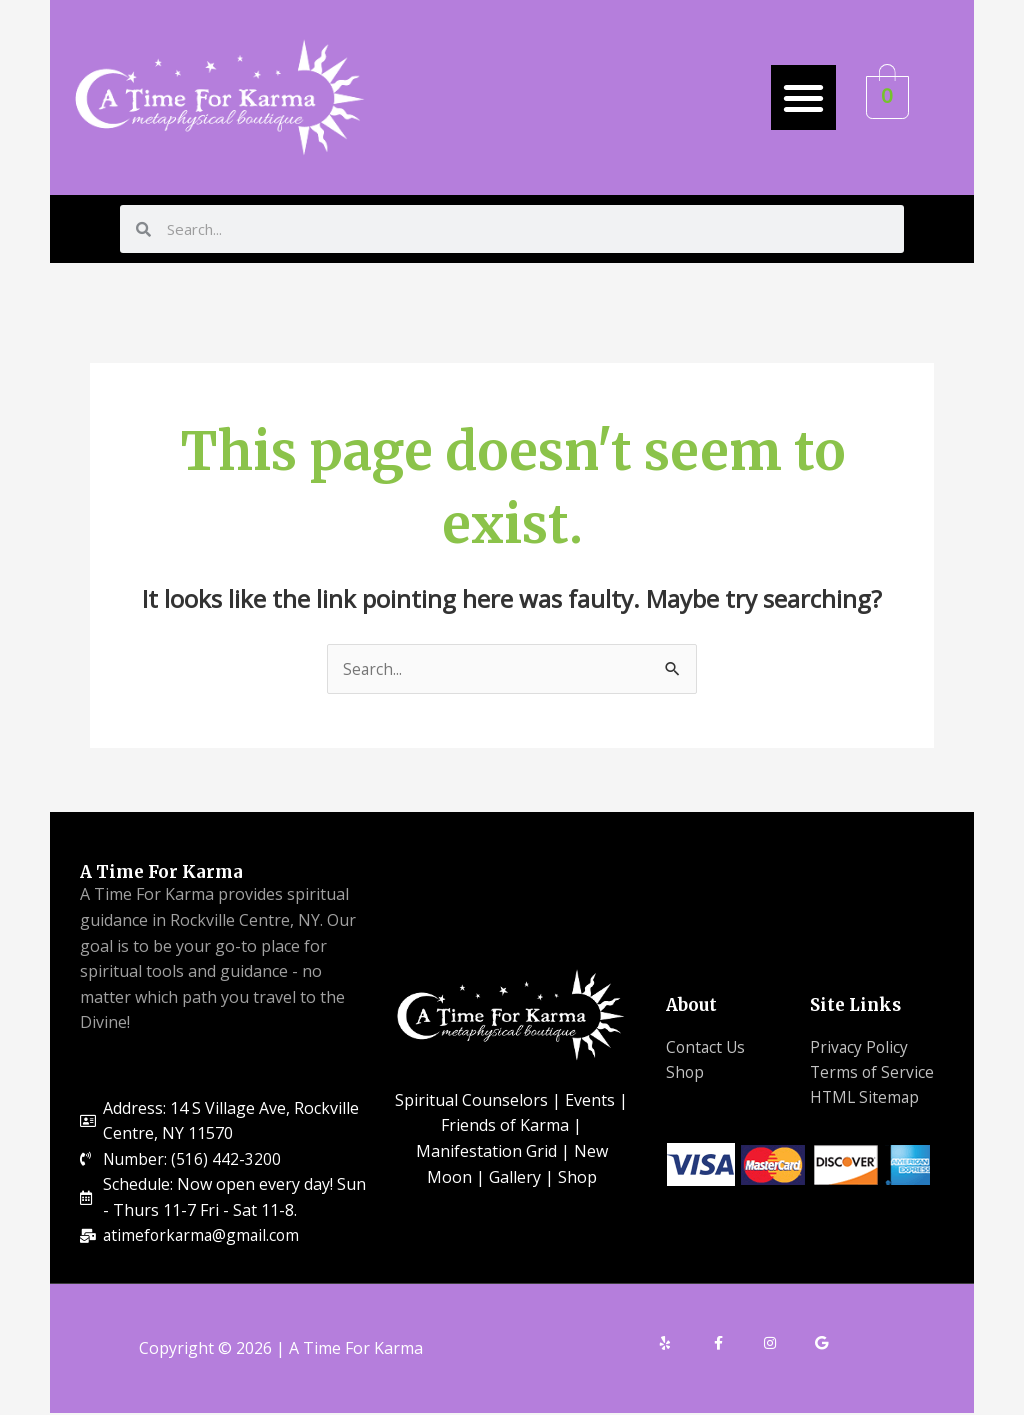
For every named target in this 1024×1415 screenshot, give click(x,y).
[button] (803, 97)
